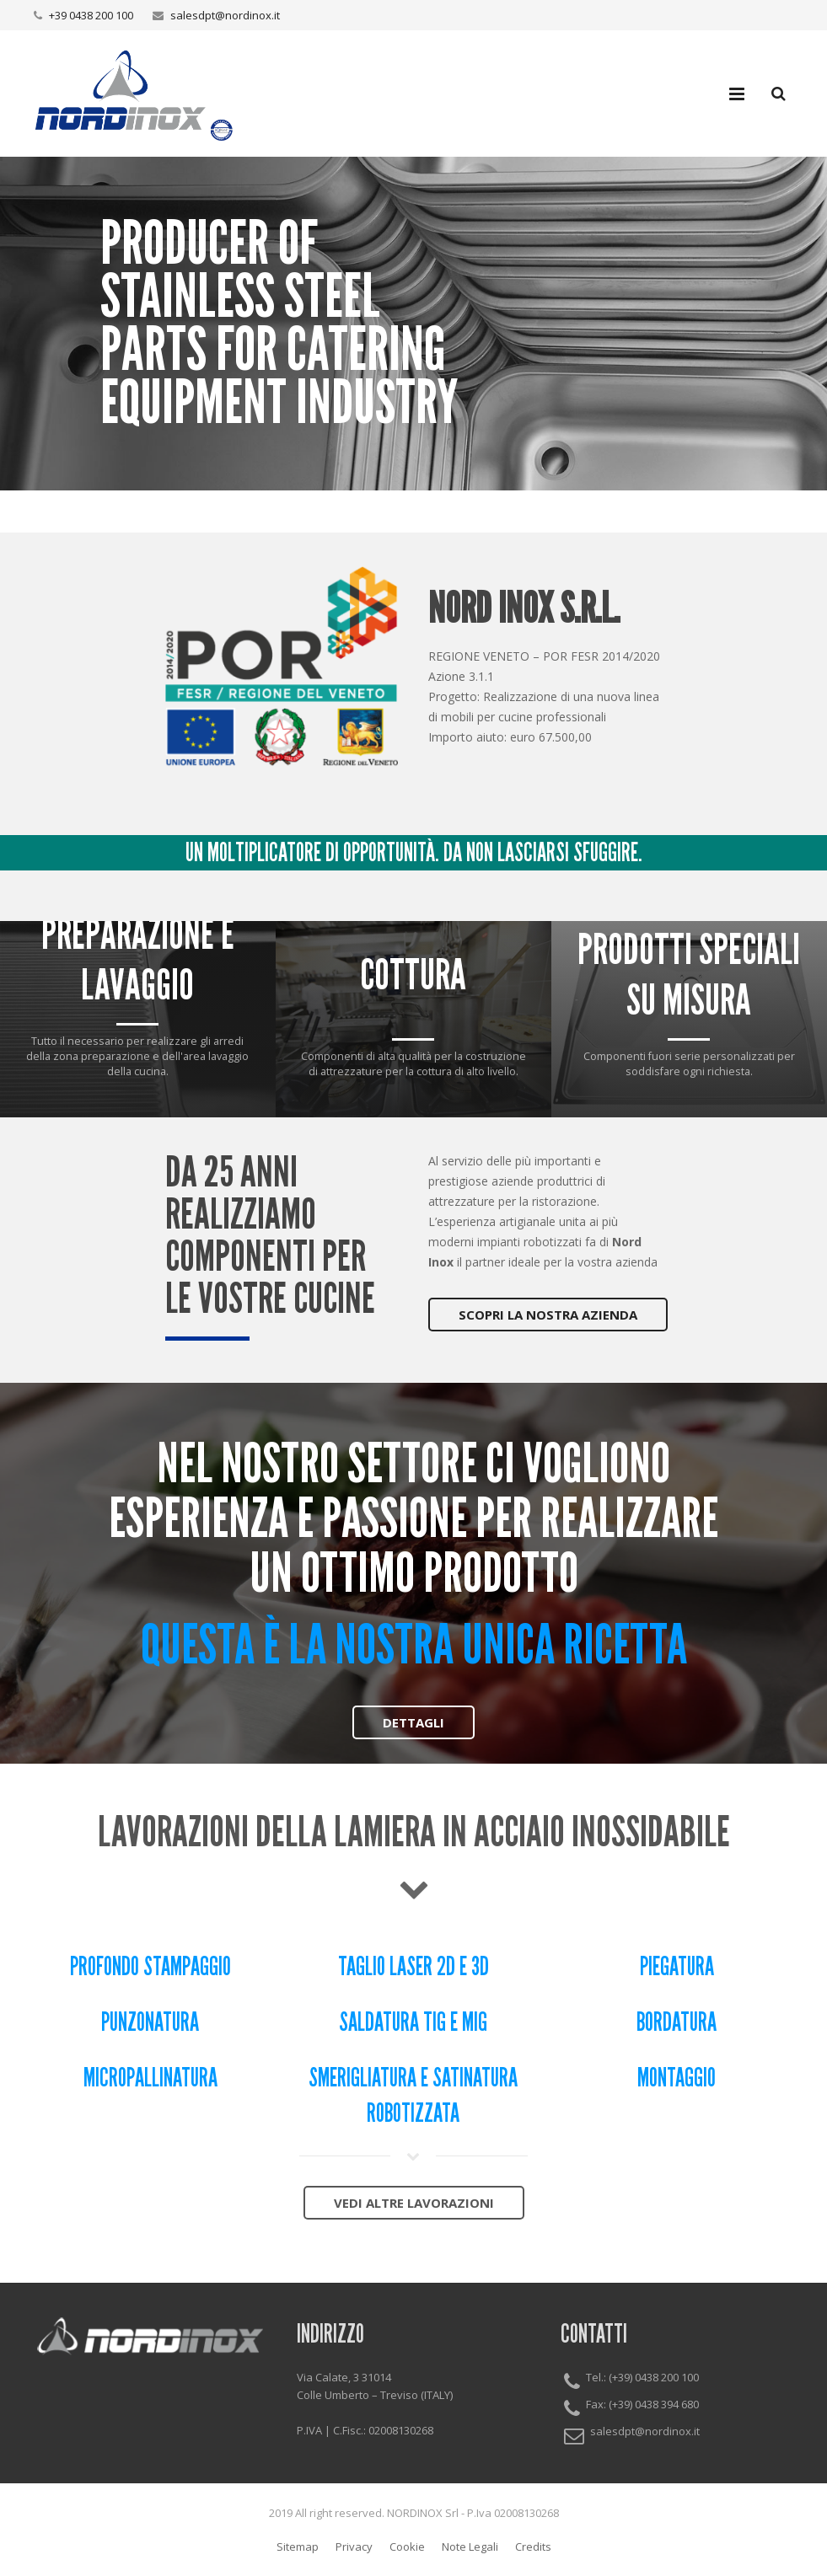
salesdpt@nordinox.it (225, 15)
